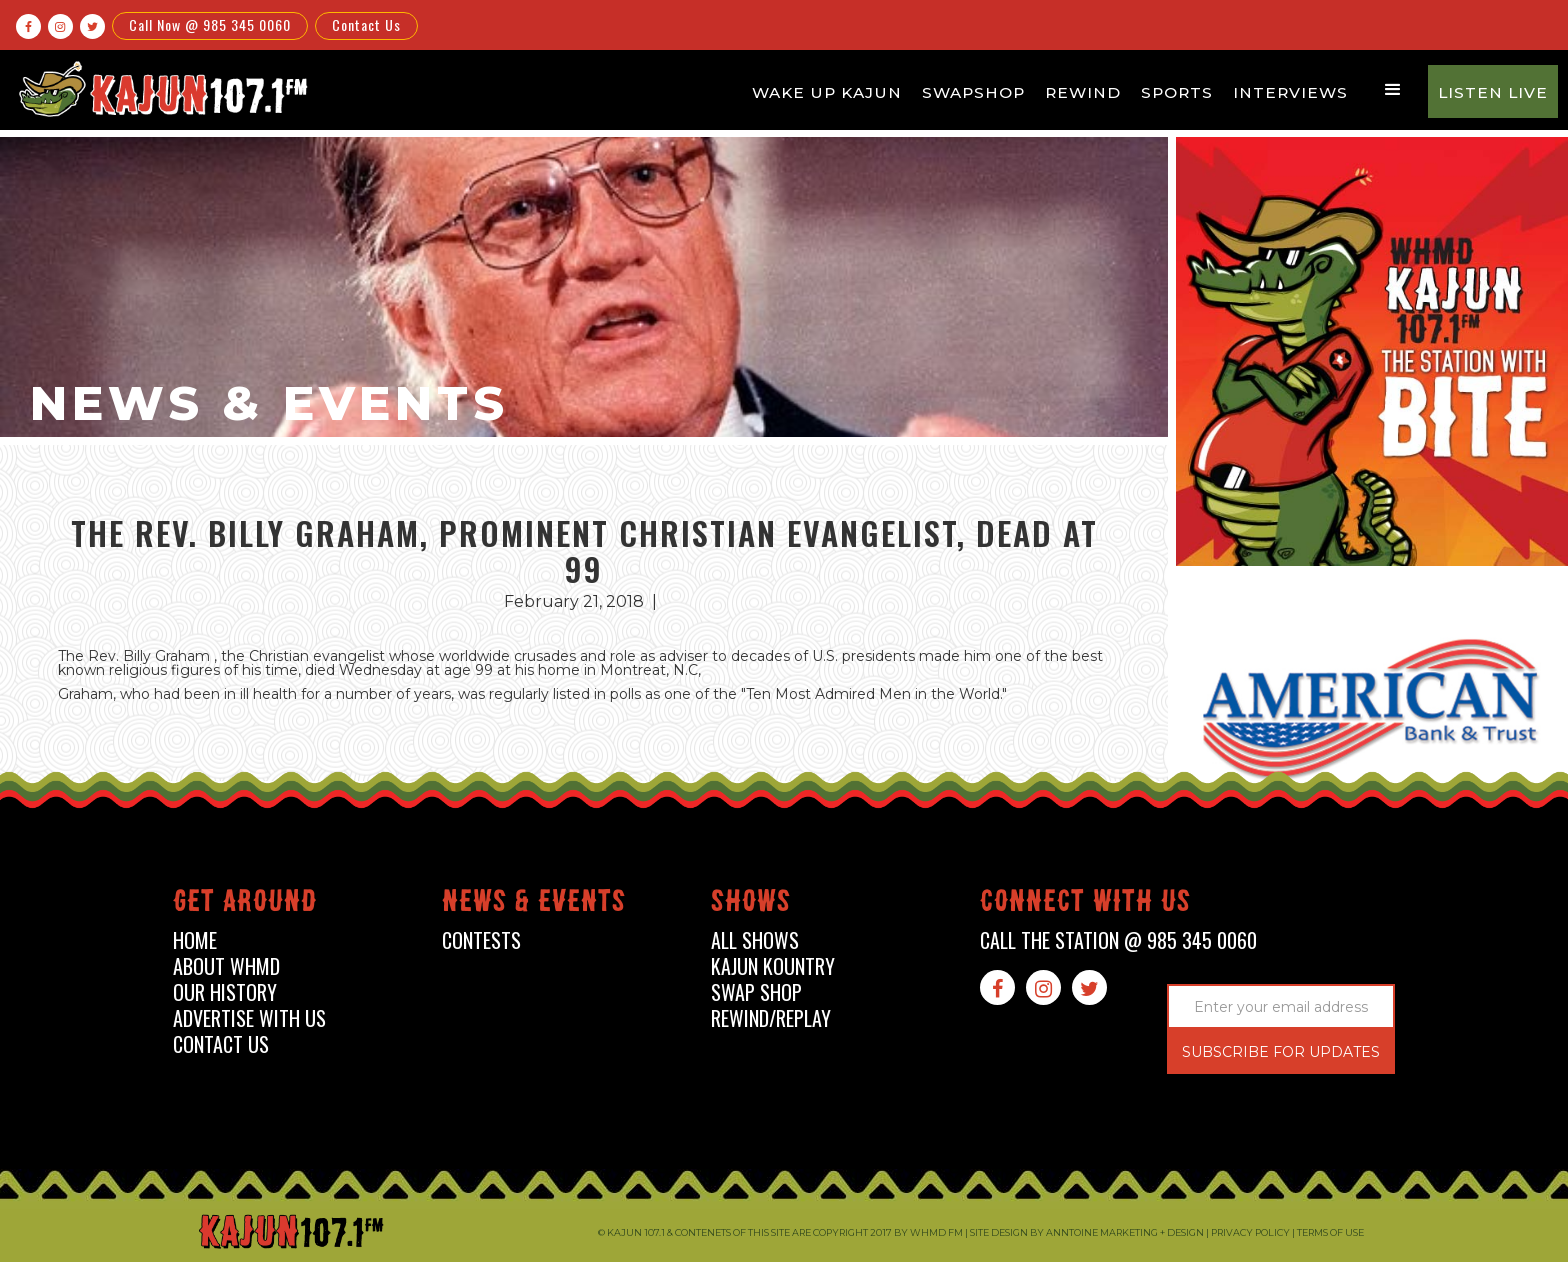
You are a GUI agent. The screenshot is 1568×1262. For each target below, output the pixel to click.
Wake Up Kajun (827, 92)
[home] (161, 88)
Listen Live (1493, 92)
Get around (245, 904)
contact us (221, 1044)
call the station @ (1118, 940)
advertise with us (249, 1018)
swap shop (756, 992)
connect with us (1085, 904)
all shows (755, 940)
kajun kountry (773, 966)
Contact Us (366, 24)
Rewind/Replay (771, 1018)
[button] (1393, 90)
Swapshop (973, 92)
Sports (1177, 92)
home (195, 940)
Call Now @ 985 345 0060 (210, 24)
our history (225, 992)
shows (751, 904)
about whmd (226, 966)
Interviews (1290, 92)
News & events (534, 904)
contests (481, 940)
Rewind (1083, 92)
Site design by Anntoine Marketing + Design (1087, 1232)
